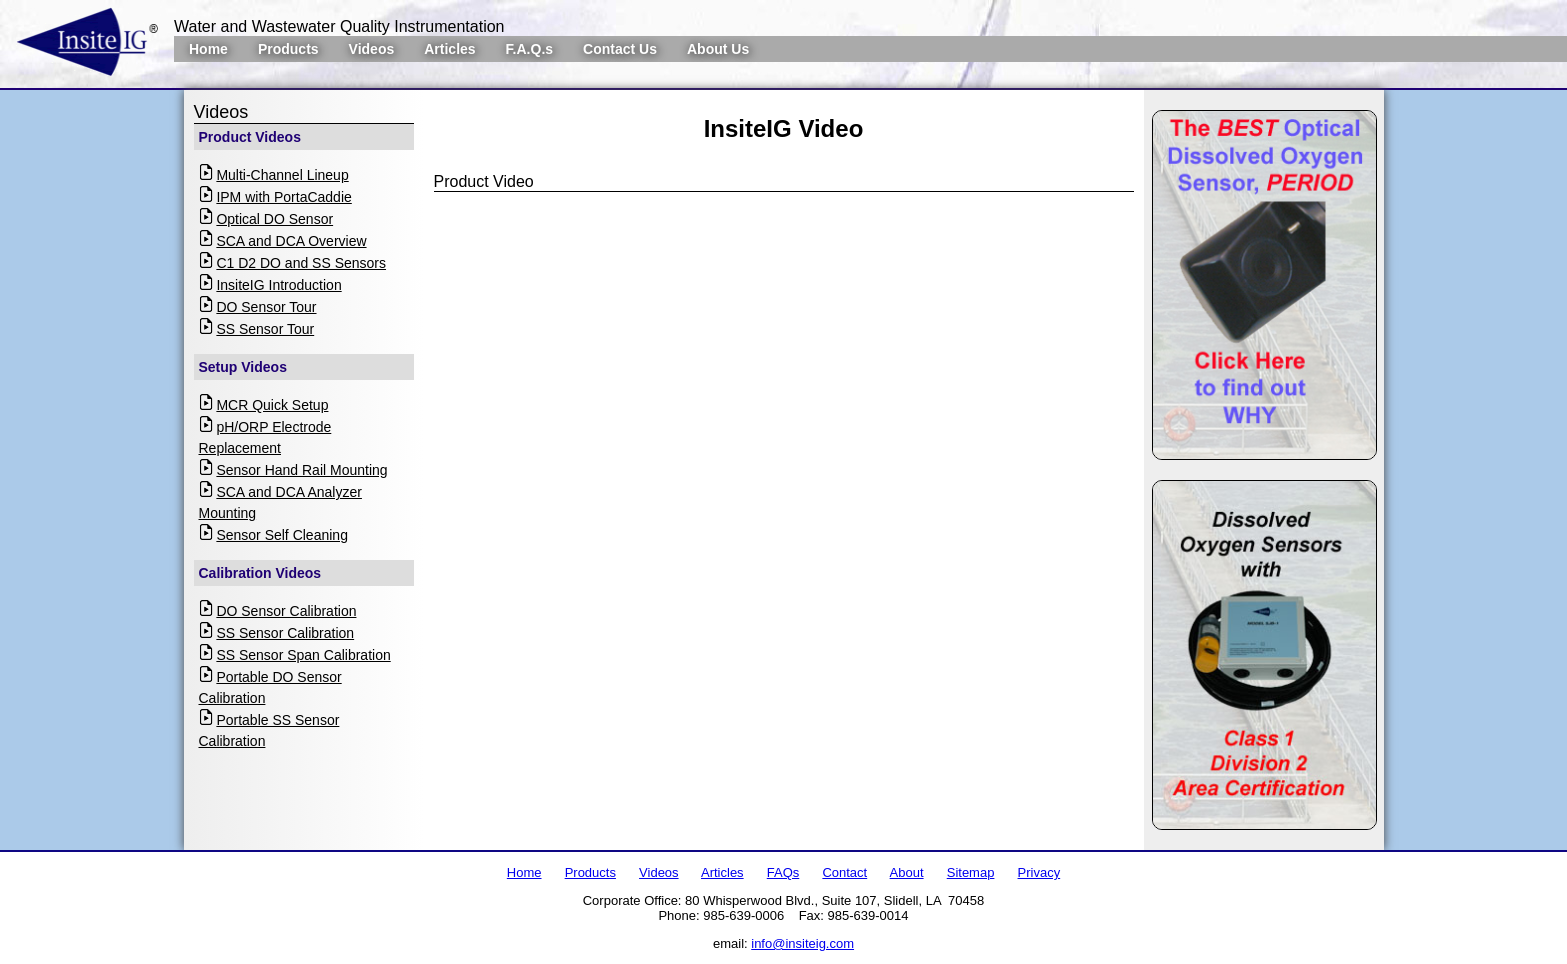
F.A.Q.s (529, 49)
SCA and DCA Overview (291, 241)
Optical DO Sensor (274, 219)
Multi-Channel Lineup (282, 175)
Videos (372, 49)
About (907, 872)
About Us (718, 49)
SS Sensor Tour (265, 329)
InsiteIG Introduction (278, 285)
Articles (449, 49)
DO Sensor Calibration (286, 611)
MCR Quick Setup (272, 405)
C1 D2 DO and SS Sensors (301, 263)
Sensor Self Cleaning (282, 535)
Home (208, 49)
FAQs (783, 872)
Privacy (1039, 872)
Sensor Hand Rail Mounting (301, 470)
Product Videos (250, 137)
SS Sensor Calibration (285, 633)
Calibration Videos (260, 573)
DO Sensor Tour (266, 307)
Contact (844, 872)
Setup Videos (243, 367)
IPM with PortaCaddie (283, 197)
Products (288, 49)
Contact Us (620, 49)
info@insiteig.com (802, 943)
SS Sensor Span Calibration (303, 655)
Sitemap (971, 872)
